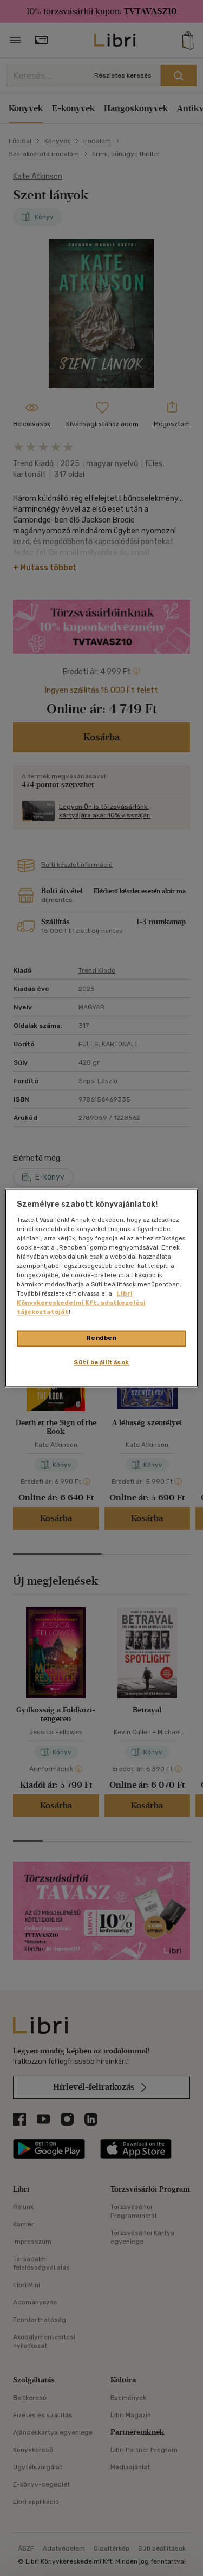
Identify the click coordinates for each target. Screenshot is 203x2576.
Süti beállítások (101, 1363)
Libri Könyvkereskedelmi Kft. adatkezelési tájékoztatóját (81, 1303)
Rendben (102, 1338)
